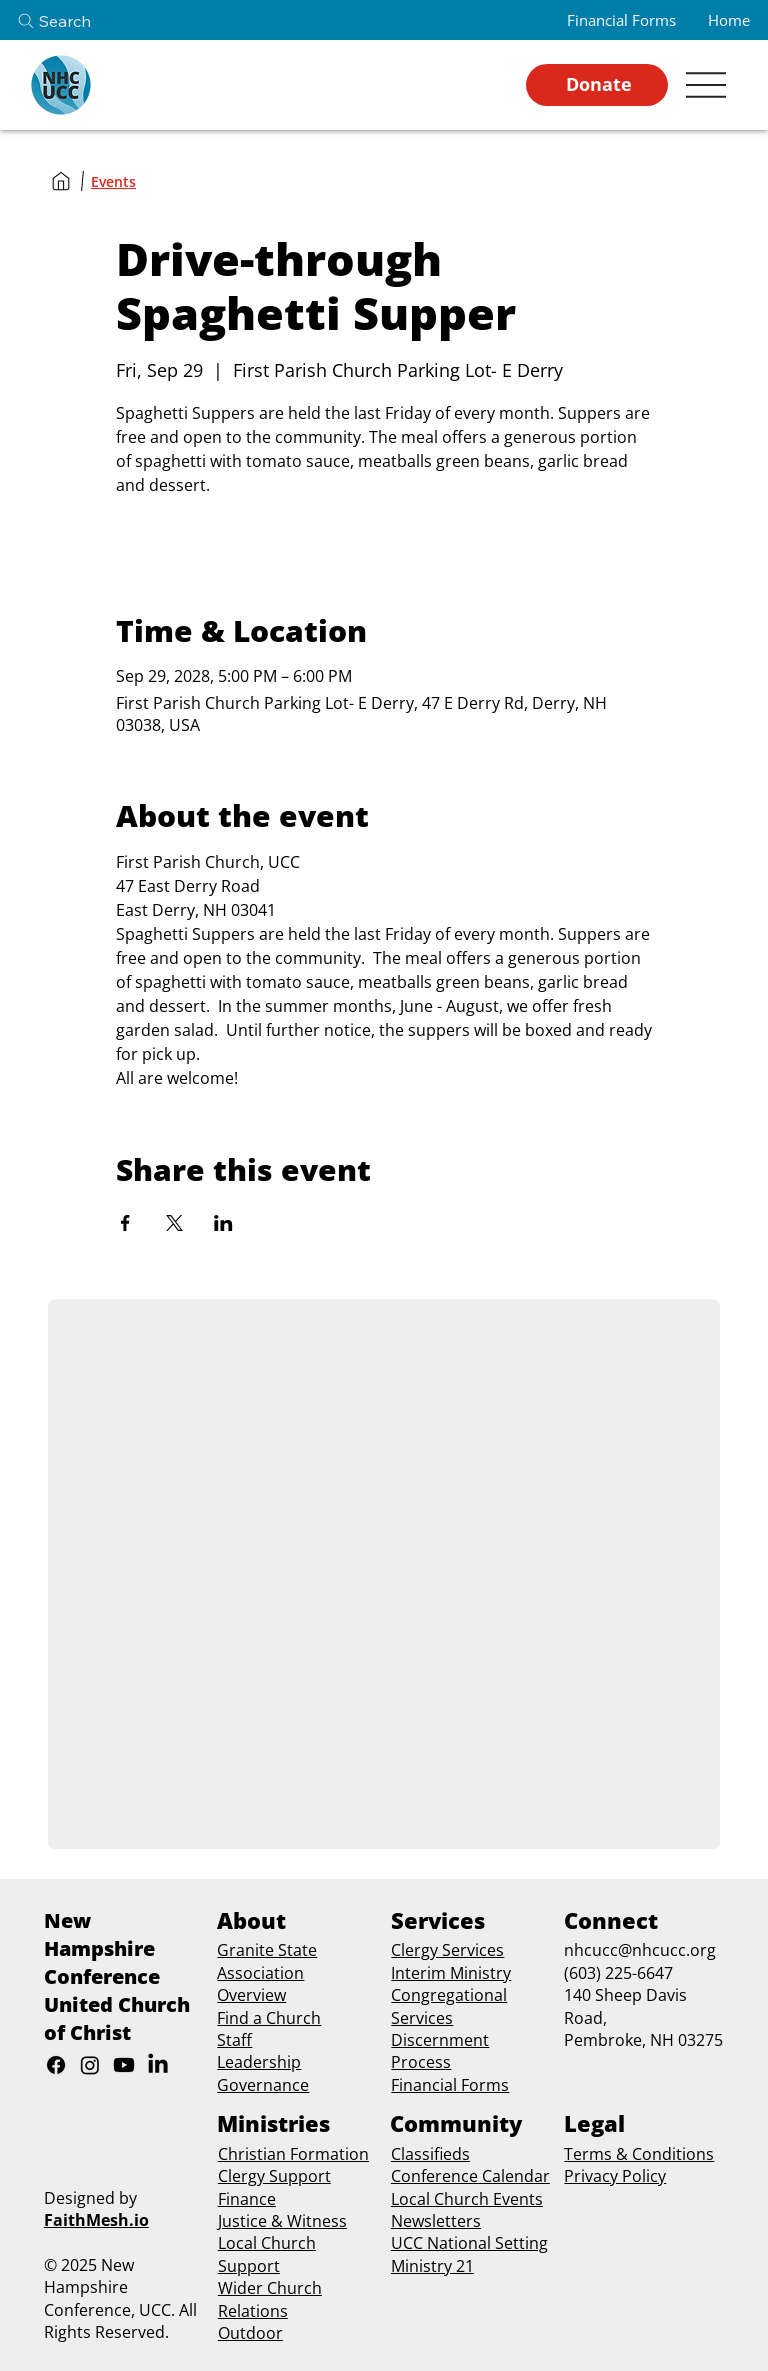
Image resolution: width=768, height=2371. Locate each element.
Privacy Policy (615, 2176)
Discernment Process (440, 2051)
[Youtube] (124, 2065)
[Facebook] (56, 2065)
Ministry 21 (432, 2266)
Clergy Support (274, 2176)
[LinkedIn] (158, 2065)
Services (471, 1950)
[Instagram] (90, 2065)
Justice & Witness (282, 2221)
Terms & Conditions (639, 2154)
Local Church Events (467, 2199)
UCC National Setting (469, 2243)
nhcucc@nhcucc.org (640, 1950)
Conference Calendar (470, 2176)
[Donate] (597, 85)
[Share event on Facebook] (125, 1223)
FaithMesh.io (96, 2220)
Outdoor (250, 2333)
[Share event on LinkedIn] (223, 1223)
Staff (234, 2040)
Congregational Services (449, 2006)
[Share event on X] (174, 1223)
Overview (251, 1995)
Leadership (259, 2062)
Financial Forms (450, 2085)
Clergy (414, 1950)
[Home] (61, 181)
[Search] (71, 21)
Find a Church (269, 2018)
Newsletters (436, 2221)
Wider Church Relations (270, 2299)
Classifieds (430, 2154)
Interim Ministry (451, 1973)
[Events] (113, 181)
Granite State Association (267, 1961)
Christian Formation (293, 2154)
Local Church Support (267, 2254)
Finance (247, 2199)
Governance (263, 2085)
